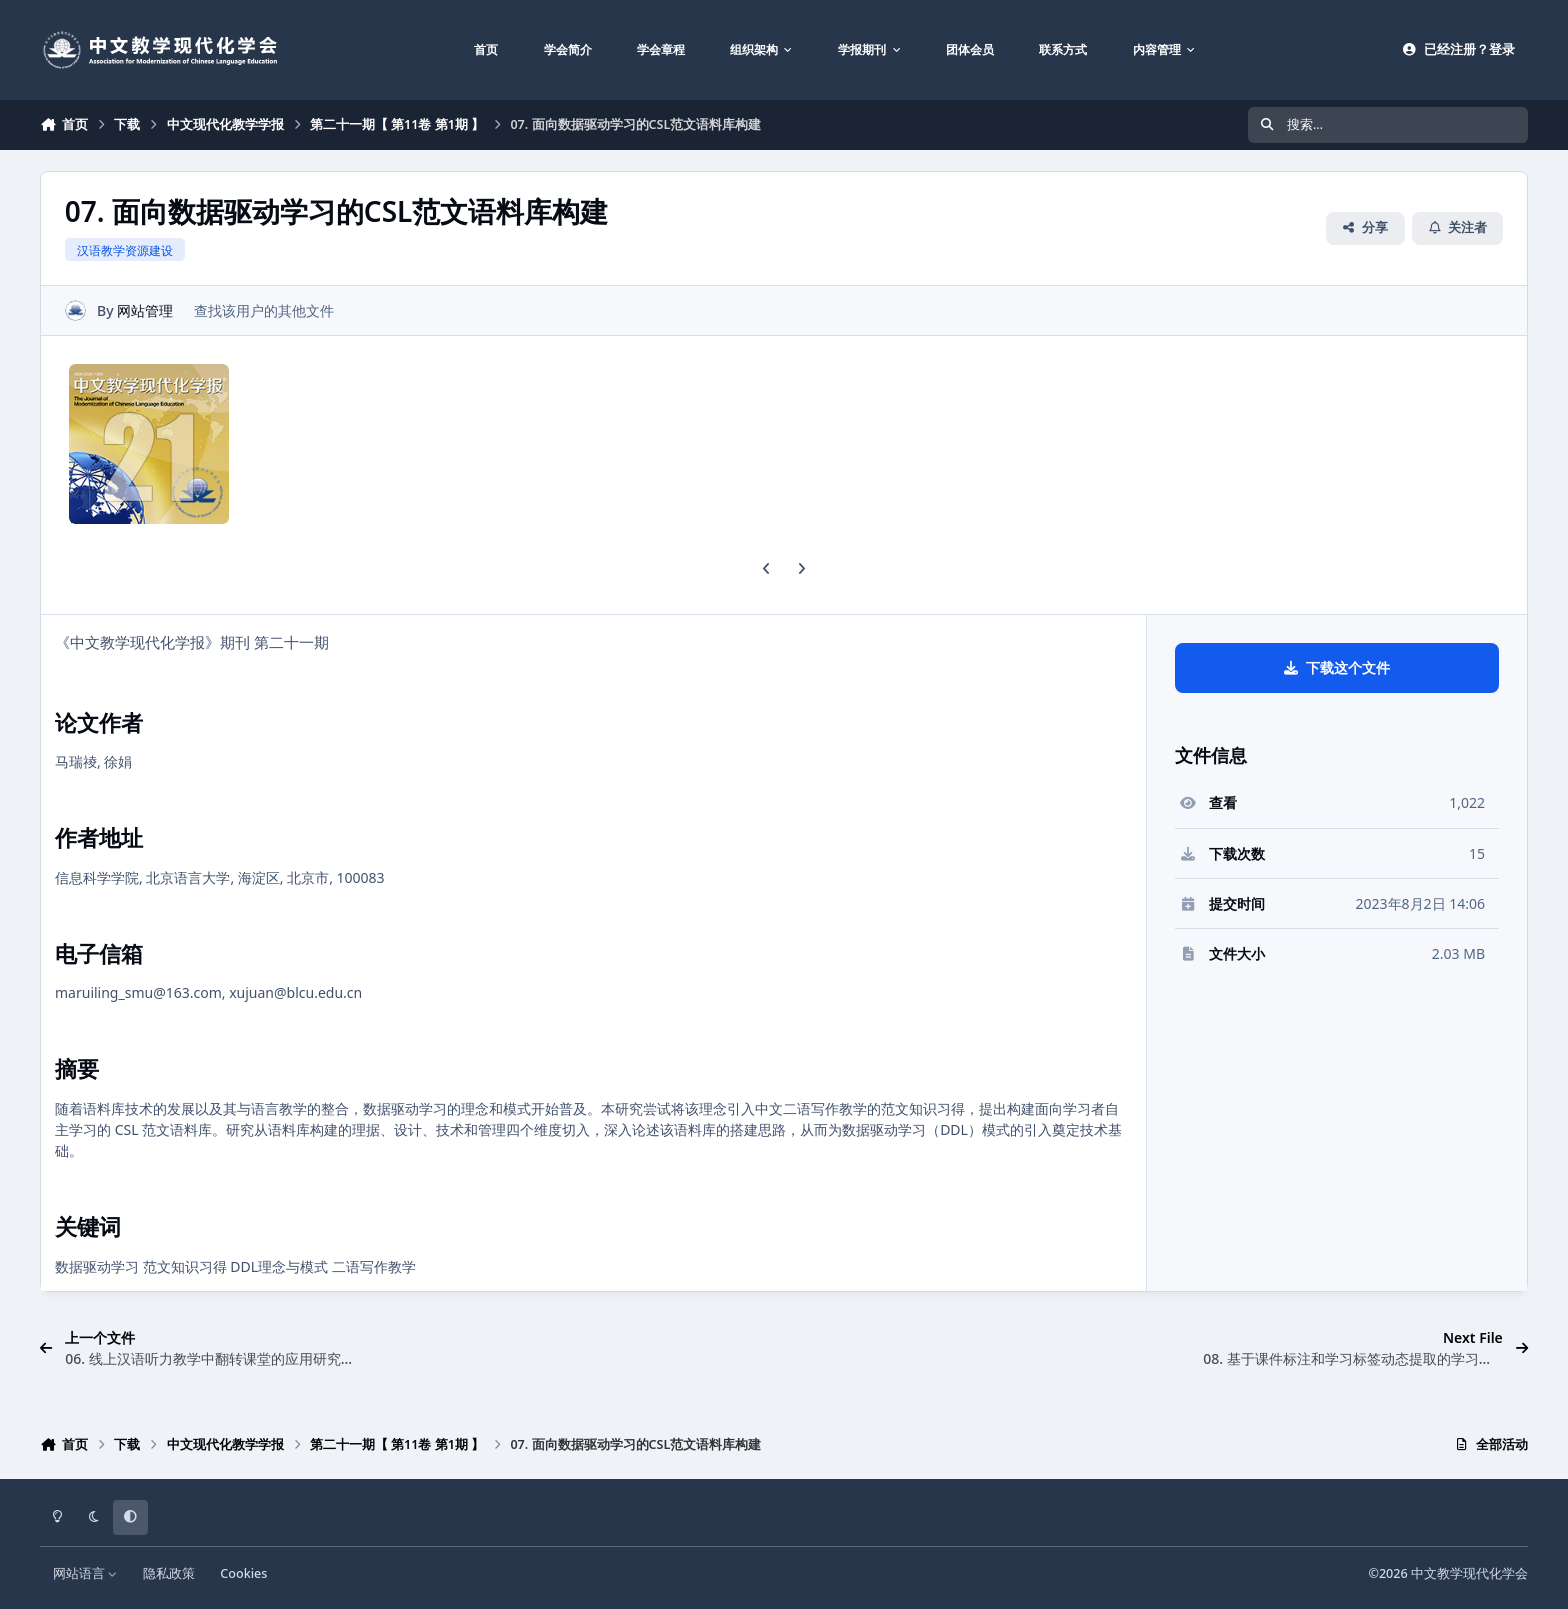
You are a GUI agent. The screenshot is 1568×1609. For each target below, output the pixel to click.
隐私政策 (169, 1573)
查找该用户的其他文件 (264, 310)
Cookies (243, 1573)
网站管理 (145, 310)
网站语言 (85, 1573)
